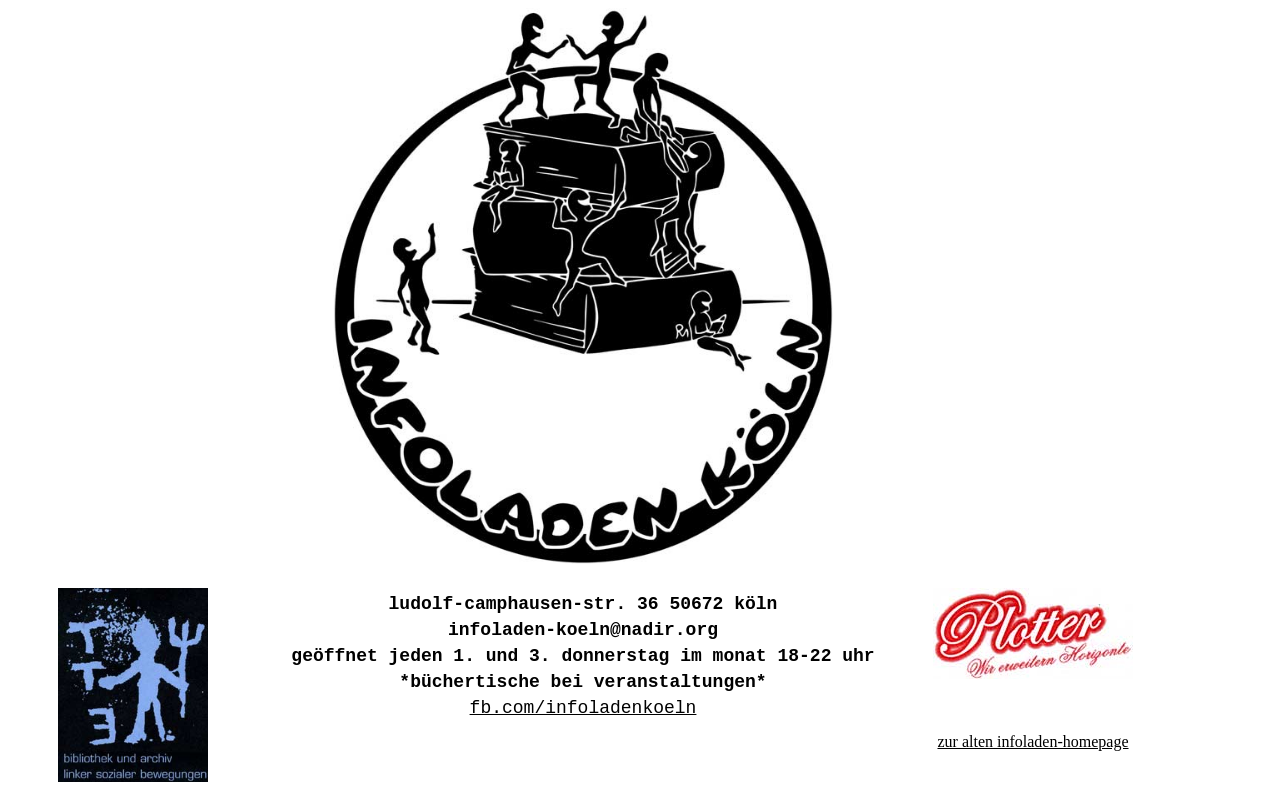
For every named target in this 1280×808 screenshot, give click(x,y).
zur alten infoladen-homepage (1032, 741)
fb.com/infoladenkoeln (583, 708)
